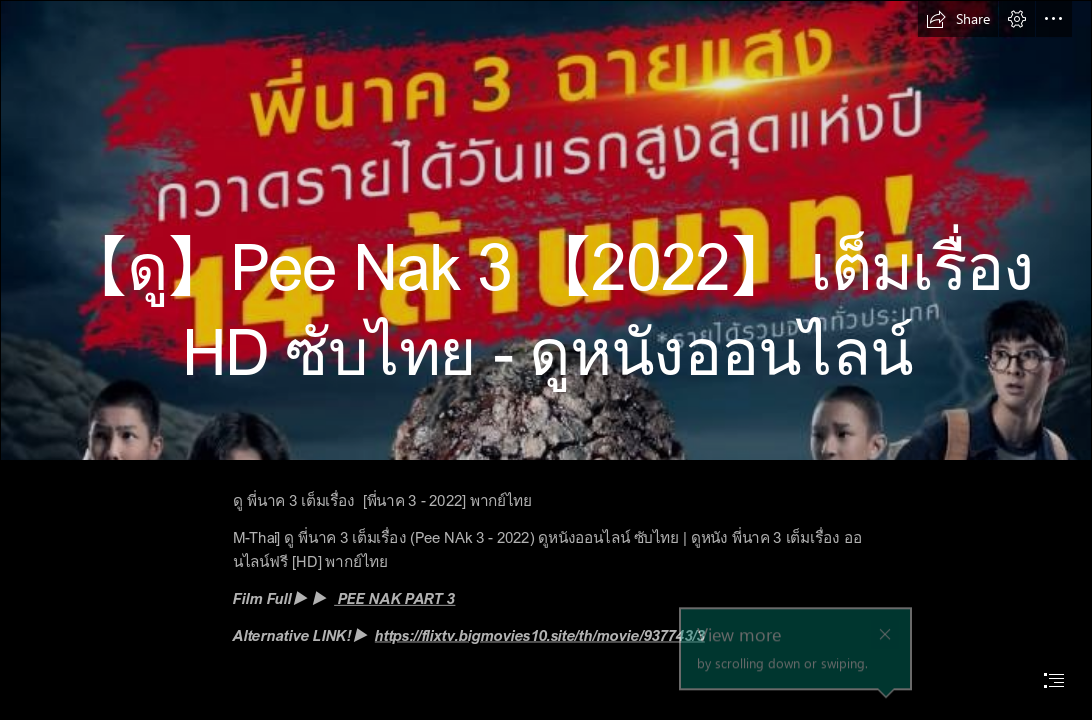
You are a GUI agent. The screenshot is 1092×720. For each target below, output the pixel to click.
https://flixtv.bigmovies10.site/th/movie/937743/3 (540, 634)
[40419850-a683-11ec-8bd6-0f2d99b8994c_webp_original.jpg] (546, 230)
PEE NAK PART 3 (394, 598)
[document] (546, 360)
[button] (958, 19)
